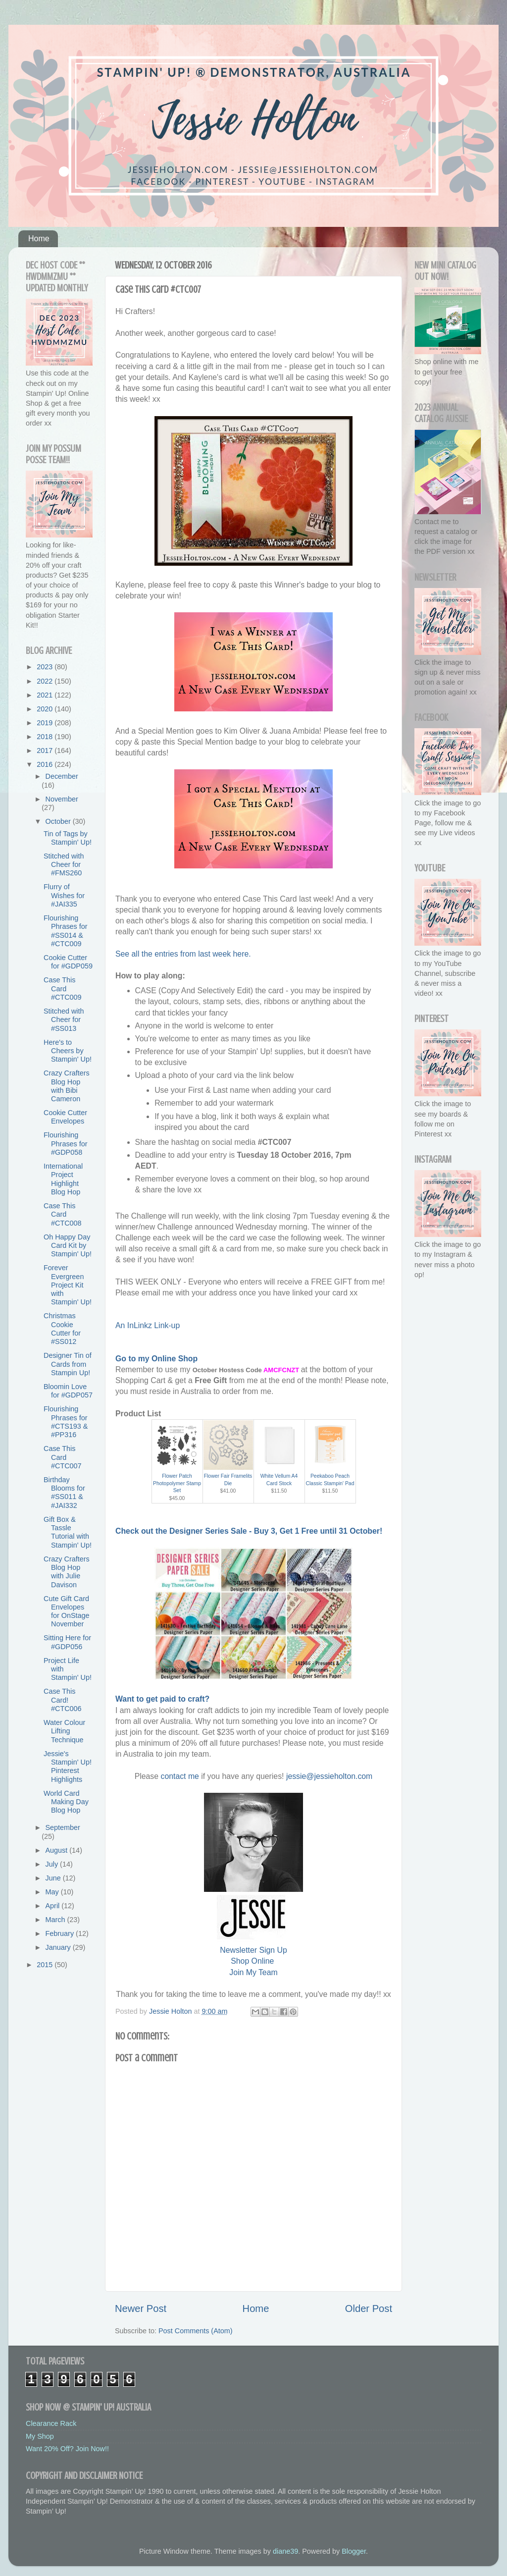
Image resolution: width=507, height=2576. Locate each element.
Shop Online (252, 1961)
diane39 (285, 2551)
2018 (45, 737)
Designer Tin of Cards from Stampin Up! (68, 1364)
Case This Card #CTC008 (63, 1214)
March (56, 1920)
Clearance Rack (51, 2423)
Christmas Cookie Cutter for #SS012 (62, 1328)
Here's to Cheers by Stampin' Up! (68, 1051)
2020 (45, 709)
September (63, 1827)
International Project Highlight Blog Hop (63, 1179)
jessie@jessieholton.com (329, 1776)
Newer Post (140, 2308)
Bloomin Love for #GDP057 (68, 1391)
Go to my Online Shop (156, 1358)
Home (39, 238)
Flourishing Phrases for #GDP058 (66, 1143)
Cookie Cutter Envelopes (65, 1117)
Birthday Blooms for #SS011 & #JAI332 (64, 1492)
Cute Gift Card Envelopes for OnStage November (67, 1611)
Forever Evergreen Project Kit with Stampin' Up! (68, 1285)
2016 (45, 764)
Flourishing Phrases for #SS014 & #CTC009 (66, 931)
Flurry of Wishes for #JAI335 (64, 895)
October (59, 821)
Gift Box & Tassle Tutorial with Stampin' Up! (68, 1532)
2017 (45, 750)
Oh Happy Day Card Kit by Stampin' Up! (68, 1245)
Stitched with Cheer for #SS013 (64, 1019)
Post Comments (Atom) (195, 2331)
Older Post (368, 2308)
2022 (45, 681)
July (53, 1864)
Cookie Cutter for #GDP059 (68, 962)
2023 (45, 667)
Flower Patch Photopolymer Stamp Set (177, 1483)
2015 (45, 1965)
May (53, 1892)
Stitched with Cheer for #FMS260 (64, 864)
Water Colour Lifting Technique (64, 1731)
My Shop (40, 2436)
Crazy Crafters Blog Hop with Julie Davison (67, 1572)
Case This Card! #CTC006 (63, 1700)
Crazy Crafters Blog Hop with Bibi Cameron (67, 1086)
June (54, 1878)
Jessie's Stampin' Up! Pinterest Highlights (68, 1766)
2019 (45, 723)
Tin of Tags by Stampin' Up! (68, 838)
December (62, 776)
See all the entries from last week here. (183, 954)
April (54, 1906)
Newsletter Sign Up (253, 1950)
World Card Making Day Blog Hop (66, 1802)
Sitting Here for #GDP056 (67, 1642)
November (62, 799)
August (58, 1850)
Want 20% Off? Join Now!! (67, 2449)
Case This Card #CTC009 (63, 988)
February (61, 1933)
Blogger (354, 2551)
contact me (179, 1776)
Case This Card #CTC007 (63, 1457)
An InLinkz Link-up (147, 1325)
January (59, 1947)
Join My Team (253, 1972)
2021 (45, 695)
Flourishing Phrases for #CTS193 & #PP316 (66, 1422)
